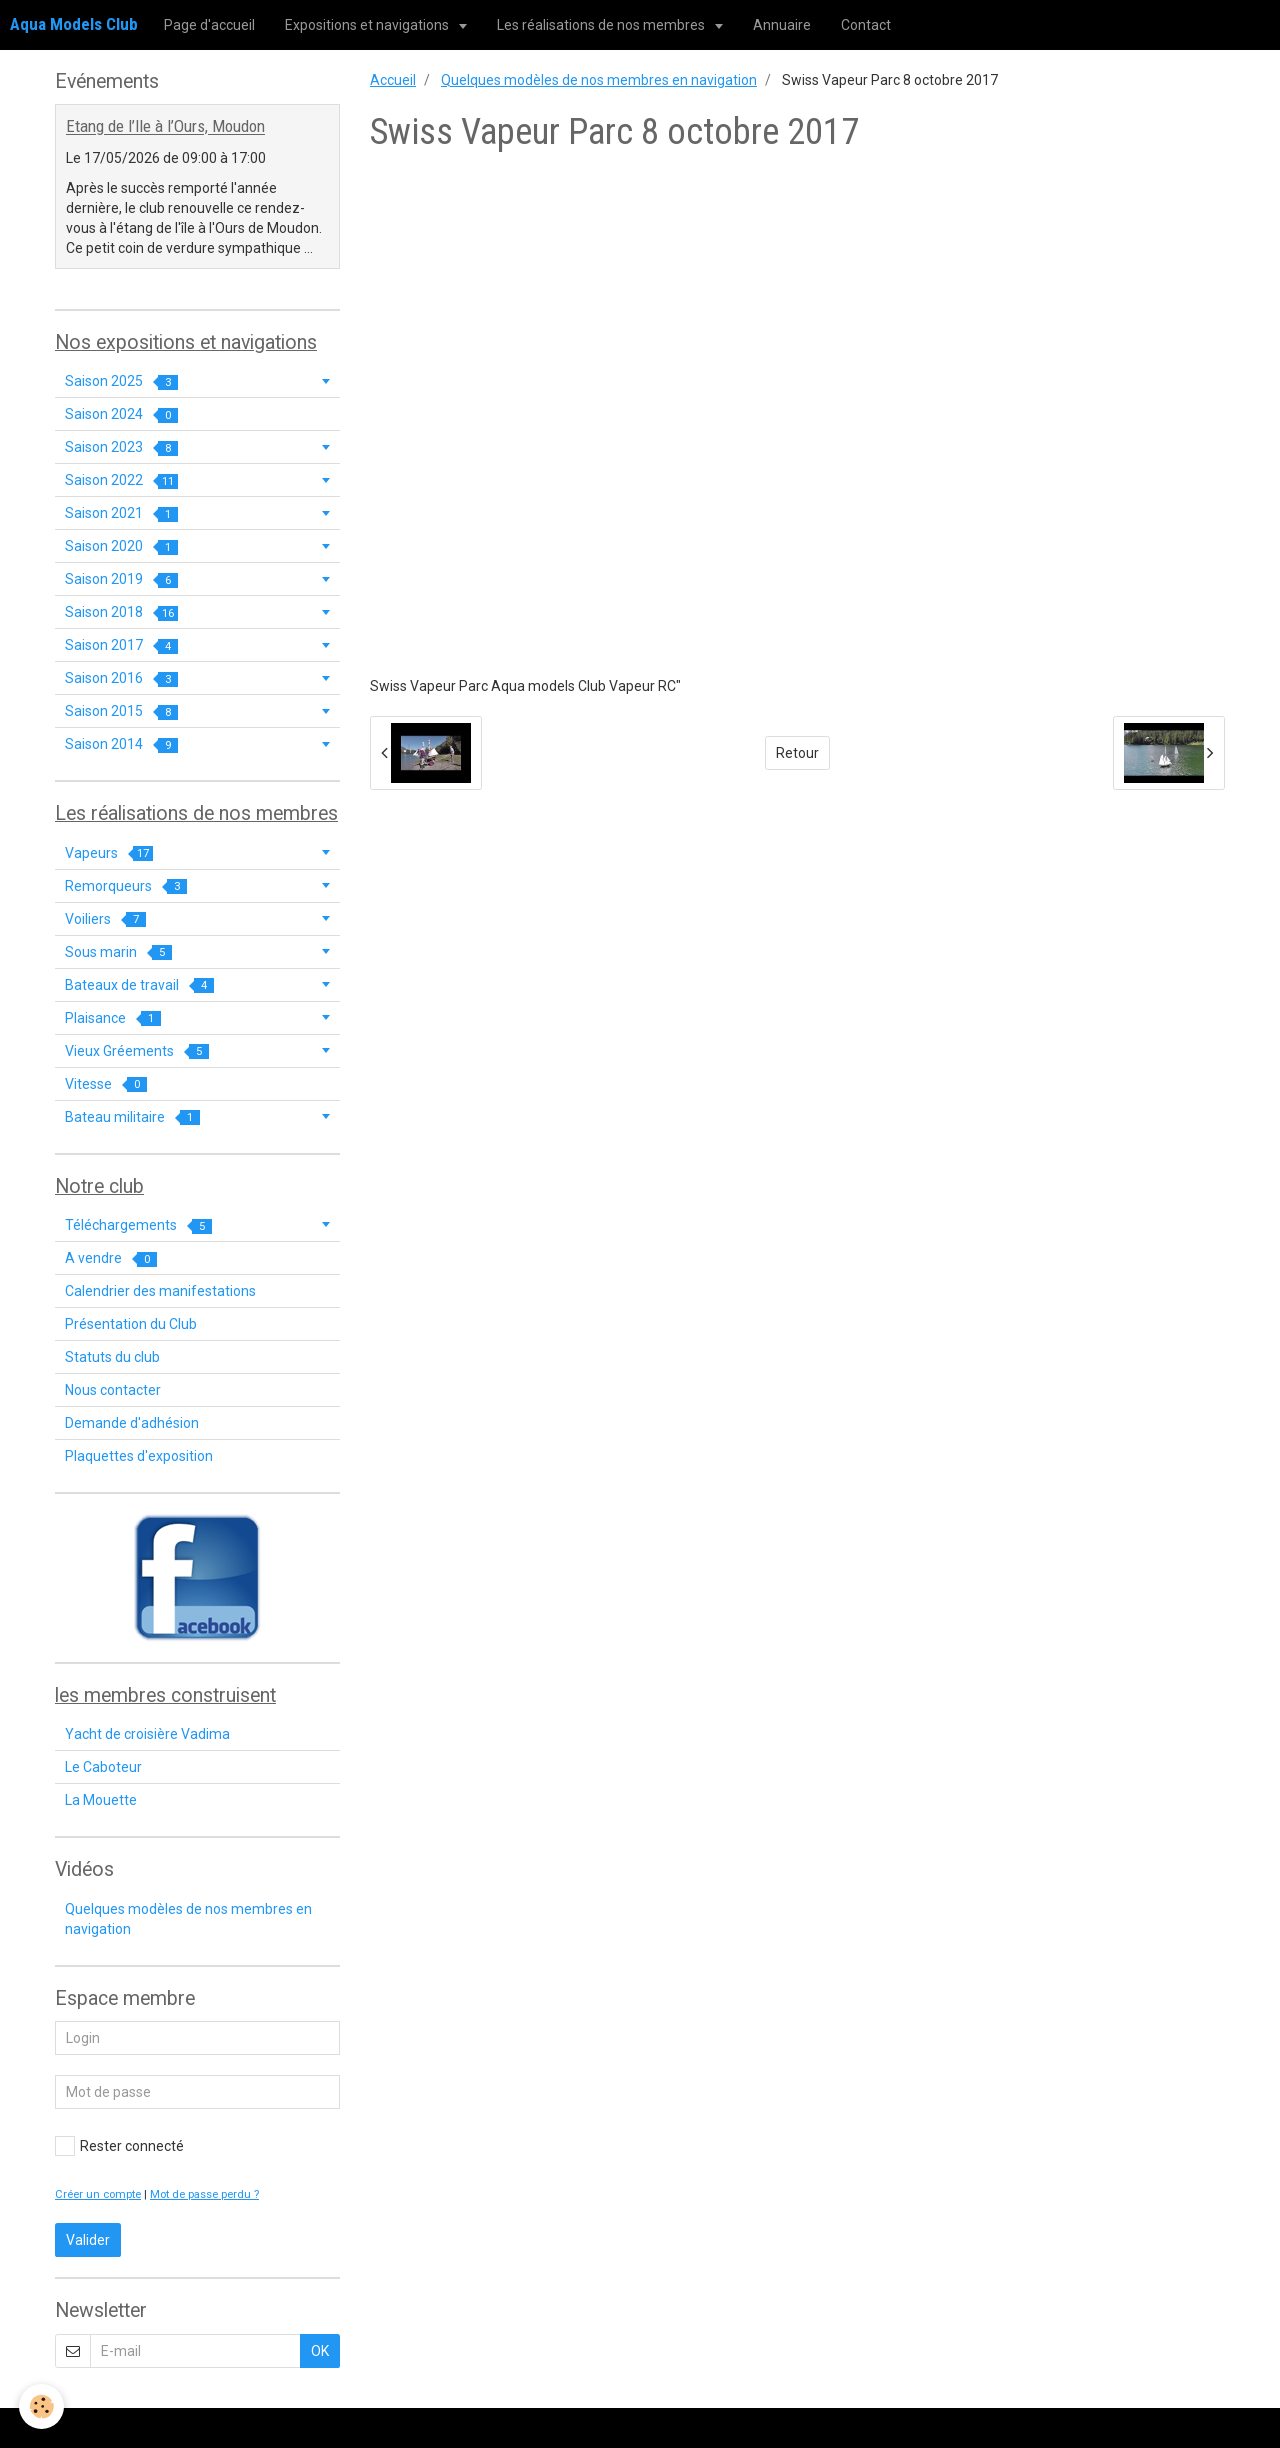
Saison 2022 (121, 480)
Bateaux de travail (139, 985)
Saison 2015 (121, 711)
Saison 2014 (121, 744)
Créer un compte (98, 2194)
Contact (866, 25)
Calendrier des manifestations (160, 1291)
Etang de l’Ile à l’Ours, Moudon (165, 127)
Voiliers (105, 919)
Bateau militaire (132, 1117)
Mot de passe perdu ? (204, 2194)
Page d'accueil (209, 25)
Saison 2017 (121, 645)
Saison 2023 (121, 447)
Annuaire (782, 25)
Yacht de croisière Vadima (147, 1734)
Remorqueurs (126, 886)
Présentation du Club (131, 1324)
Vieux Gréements (137, 1051)
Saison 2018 (121, 612)
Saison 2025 (121, 381)
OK (320, 2351)
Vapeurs (109, 853)
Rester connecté (119, 2146)
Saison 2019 (121, 579)
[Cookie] (42, 2406)
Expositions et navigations (368, 25)
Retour (797, 753)
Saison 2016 (121, 678)
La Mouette (101, 1800)
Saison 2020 (121, 546)
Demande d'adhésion (132, 1423)
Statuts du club (112, 1357)
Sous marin (118, 952)
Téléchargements (138, 1225)
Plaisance (113, 1018)
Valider (88, 2240)
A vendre (111, 1258)
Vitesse (106, 1084)
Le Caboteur (103, 1767)
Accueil (393, 80)
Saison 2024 (121, 414)
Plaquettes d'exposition (139, 1456)
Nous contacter (113, 1390)
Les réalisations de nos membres (602, 25)
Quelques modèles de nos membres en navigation (599, 80)
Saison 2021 (121, 513)
